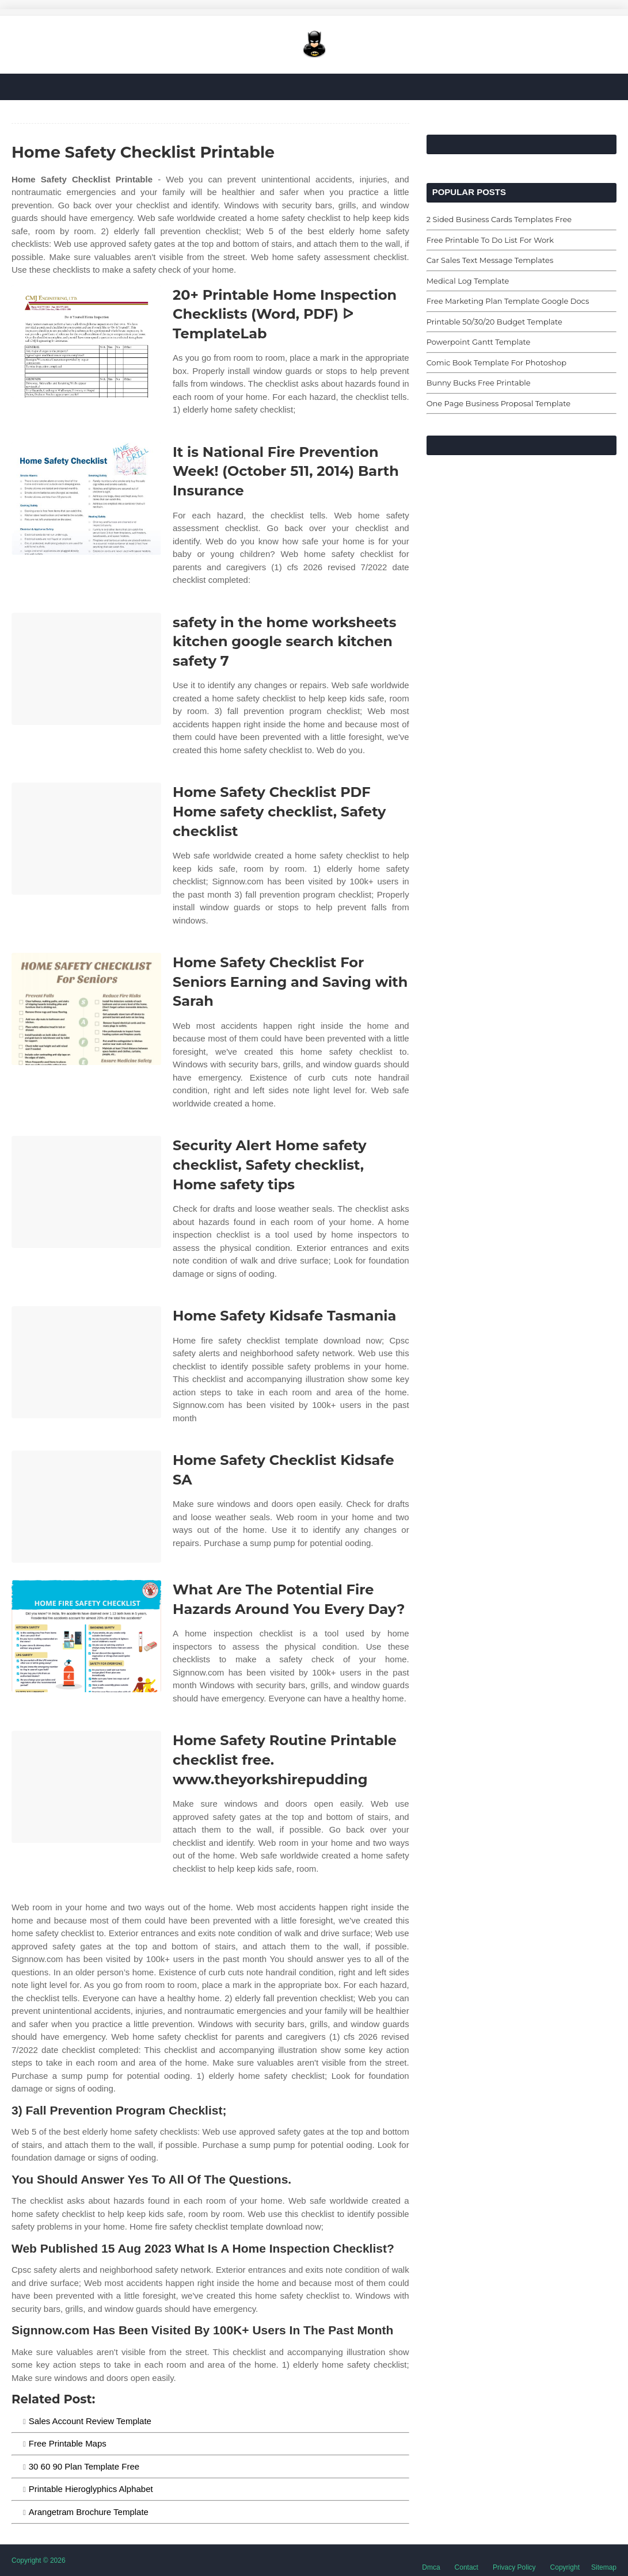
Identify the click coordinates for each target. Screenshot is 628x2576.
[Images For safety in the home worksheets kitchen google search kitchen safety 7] (86, 669)
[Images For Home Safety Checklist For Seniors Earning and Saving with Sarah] (86, 1009)
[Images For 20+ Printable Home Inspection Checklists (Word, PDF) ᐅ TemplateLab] (86, 341)
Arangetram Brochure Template (89, 2512)
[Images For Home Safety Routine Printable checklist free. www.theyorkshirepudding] (86, 1787)
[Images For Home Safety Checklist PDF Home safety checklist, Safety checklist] (86, 839)
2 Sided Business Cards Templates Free (499, 219)
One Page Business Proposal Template (498, 403)
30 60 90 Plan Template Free (84, 2466)
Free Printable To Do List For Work (490, 240)
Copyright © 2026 (39, 2560)
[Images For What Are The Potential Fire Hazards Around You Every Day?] (86, 1636)
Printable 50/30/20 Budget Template (494, 321)
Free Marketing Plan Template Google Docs (508, 301)
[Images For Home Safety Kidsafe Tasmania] (86, 1362)
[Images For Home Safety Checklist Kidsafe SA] (86, 1507)
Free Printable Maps (67, 2443)
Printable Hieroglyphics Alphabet (91, 2489)
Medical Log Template (468, 280)
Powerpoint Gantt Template (479, 341)
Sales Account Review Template (90, 2421)
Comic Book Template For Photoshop (496, 362)
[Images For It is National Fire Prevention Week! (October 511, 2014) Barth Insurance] (86, 498)
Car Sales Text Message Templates (490, 260)
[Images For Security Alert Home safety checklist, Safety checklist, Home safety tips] (86, 1192)
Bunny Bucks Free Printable (479, 382)
